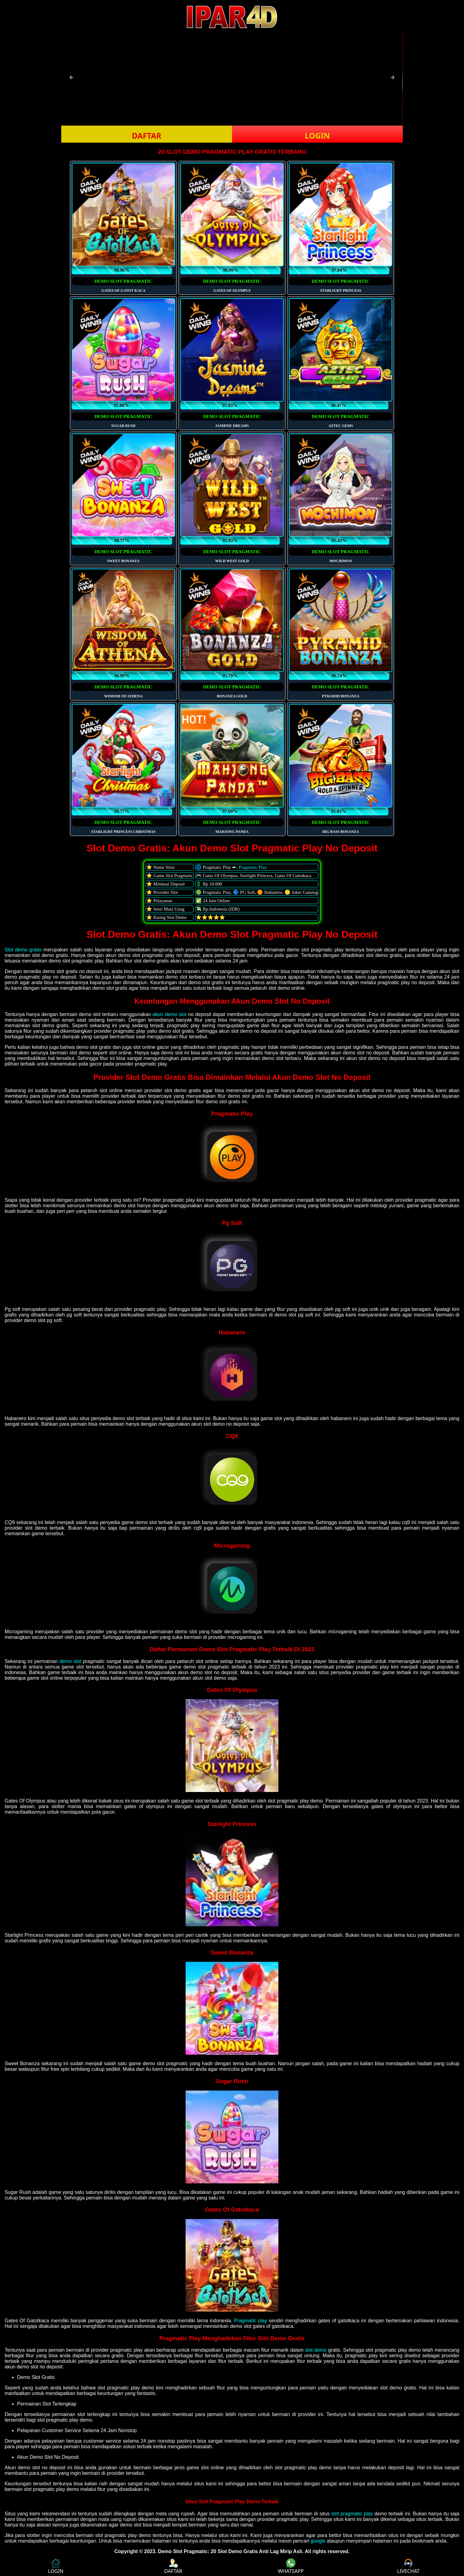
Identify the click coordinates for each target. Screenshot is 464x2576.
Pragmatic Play (252, 867)
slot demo (316, 2350)
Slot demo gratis (23, 949)
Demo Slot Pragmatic (183, 2551)
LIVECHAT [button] (408, 2566)
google (318, 2541)
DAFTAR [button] (146, 135)
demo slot (70, 1661)
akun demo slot (170, 1014)
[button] (71, 77)
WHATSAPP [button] (290, 2566)
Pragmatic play (250, 2320)
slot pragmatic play (352, 2513)
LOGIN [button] (317, 135)
